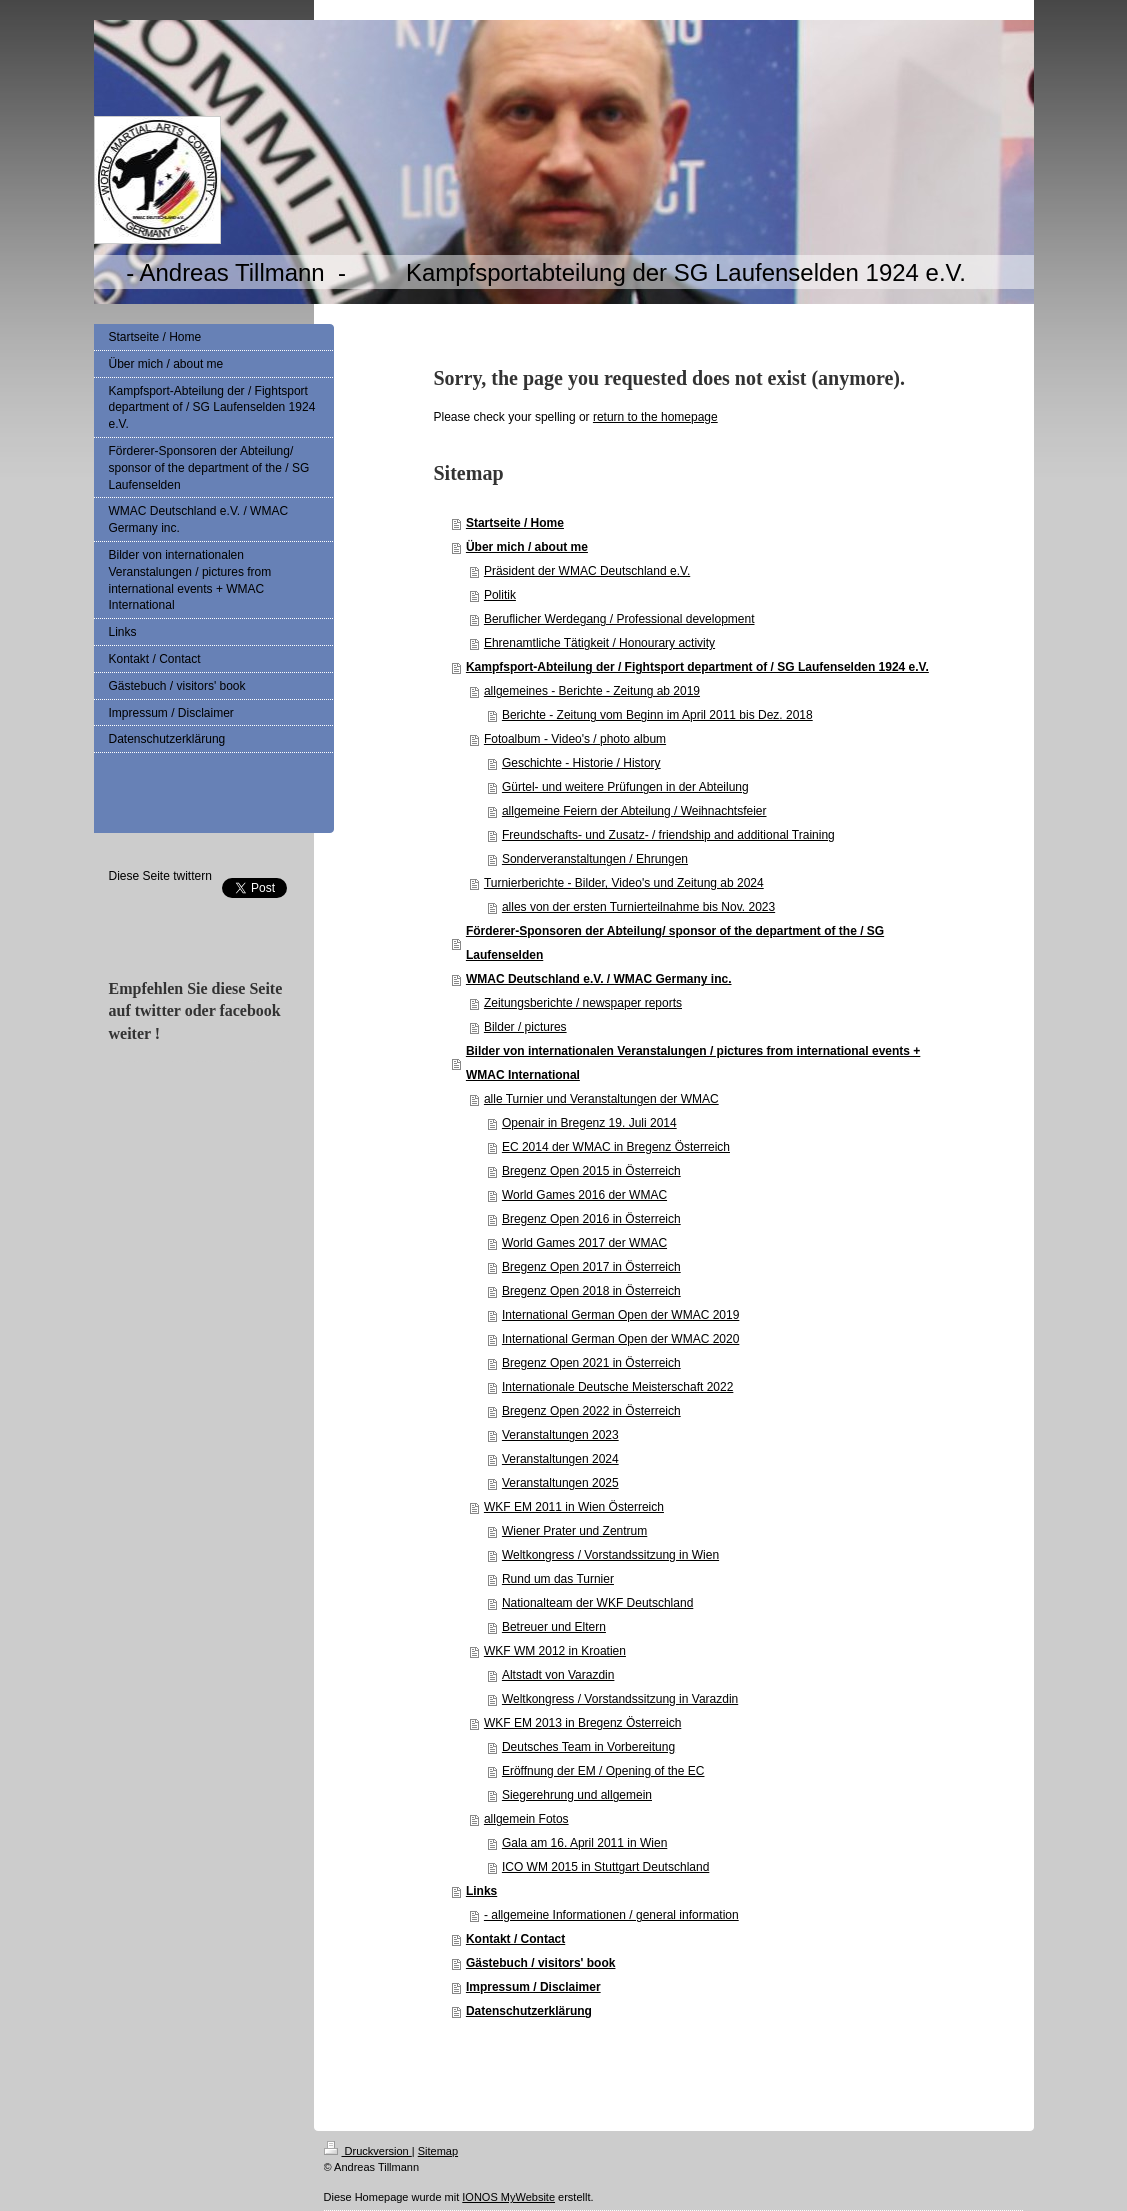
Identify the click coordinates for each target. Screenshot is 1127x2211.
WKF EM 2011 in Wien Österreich (574, 1507)
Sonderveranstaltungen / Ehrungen (595, 859)
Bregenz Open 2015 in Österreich (591, 1171)
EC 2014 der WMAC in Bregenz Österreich (616, 1147)
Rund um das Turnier (558, 1579)
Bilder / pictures (525, 1027)
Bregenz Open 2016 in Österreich (591, 1219)
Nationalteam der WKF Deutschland (597, 1603)
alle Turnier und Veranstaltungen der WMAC (601, 1099)
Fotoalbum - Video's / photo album (575, 739)
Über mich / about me (527, 547)
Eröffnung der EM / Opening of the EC (603, 1771)
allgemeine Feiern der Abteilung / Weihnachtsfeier (634, 811)
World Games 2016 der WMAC (584, 1195)
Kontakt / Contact (515, 1939)
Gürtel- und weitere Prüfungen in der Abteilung (625, 787)
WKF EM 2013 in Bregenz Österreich (582, 1723)
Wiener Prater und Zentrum (574, 1531)
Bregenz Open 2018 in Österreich (591, 1291)
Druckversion (368, 2151)
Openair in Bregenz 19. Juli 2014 (589, 1123)
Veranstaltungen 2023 (560, 1435)
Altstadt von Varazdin (558, 1675)
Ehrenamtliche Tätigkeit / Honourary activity (599, 643)
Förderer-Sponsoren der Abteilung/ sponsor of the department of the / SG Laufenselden (675, 943)
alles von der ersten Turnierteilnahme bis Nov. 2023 (638, 907)
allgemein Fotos (526, 1819)
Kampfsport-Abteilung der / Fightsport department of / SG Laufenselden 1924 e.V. (697, 667)
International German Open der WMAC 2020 (620, 1339)
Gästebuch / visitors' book (541, 1963)
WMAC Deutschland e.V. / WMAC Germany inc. (599, 979)
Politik (500, 595)
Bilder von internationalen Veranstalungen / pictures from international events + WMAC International (693, 1063)
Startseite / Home (515, 523)
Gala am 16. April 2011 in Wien (584, 1843)
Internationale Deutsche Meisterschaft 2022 (617, 1387)
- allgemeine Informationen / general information (611, 1915)
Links (481, 1891)
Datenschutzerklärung (529, 2011)
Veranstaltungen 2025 (560, 1483)
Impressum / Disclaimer (533, 1987)
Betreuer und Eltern (554, 1627)
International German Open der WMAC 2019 (620, 1315)
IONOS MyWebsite (508, 2197)
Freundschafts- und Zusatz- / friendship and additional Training (668, 835)
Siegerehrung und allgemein (577, 1795)
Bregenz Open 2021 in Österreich (591, 1363)
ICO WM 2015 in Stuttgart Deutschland (605, 1867)
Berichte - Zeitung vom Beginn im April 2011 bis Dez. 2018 (657, 715)
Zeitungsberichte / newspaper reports (583, 1003)
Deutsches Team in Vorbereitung (588, 1747)
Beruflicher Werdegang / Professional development (619, 619)
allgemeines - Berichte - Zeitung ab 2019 (592, 691)
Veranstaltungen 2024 (560, 1459)
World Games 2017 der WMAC (584, 1243)
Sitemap (438, 2151)
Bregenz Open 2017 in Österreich (591, 1267)
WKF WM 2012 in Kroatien (555, 1651)
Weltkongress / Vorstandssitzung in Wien (610, 1555)
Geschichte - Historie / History (581, 763)
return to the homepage (655, 417)
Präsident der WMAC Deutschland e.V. (587, 571)
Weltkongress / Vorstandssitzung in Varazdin (620, 1699)
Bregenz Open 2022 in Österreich (591, 1411)
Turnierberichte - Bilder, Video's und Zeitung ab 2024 (624, 883)
